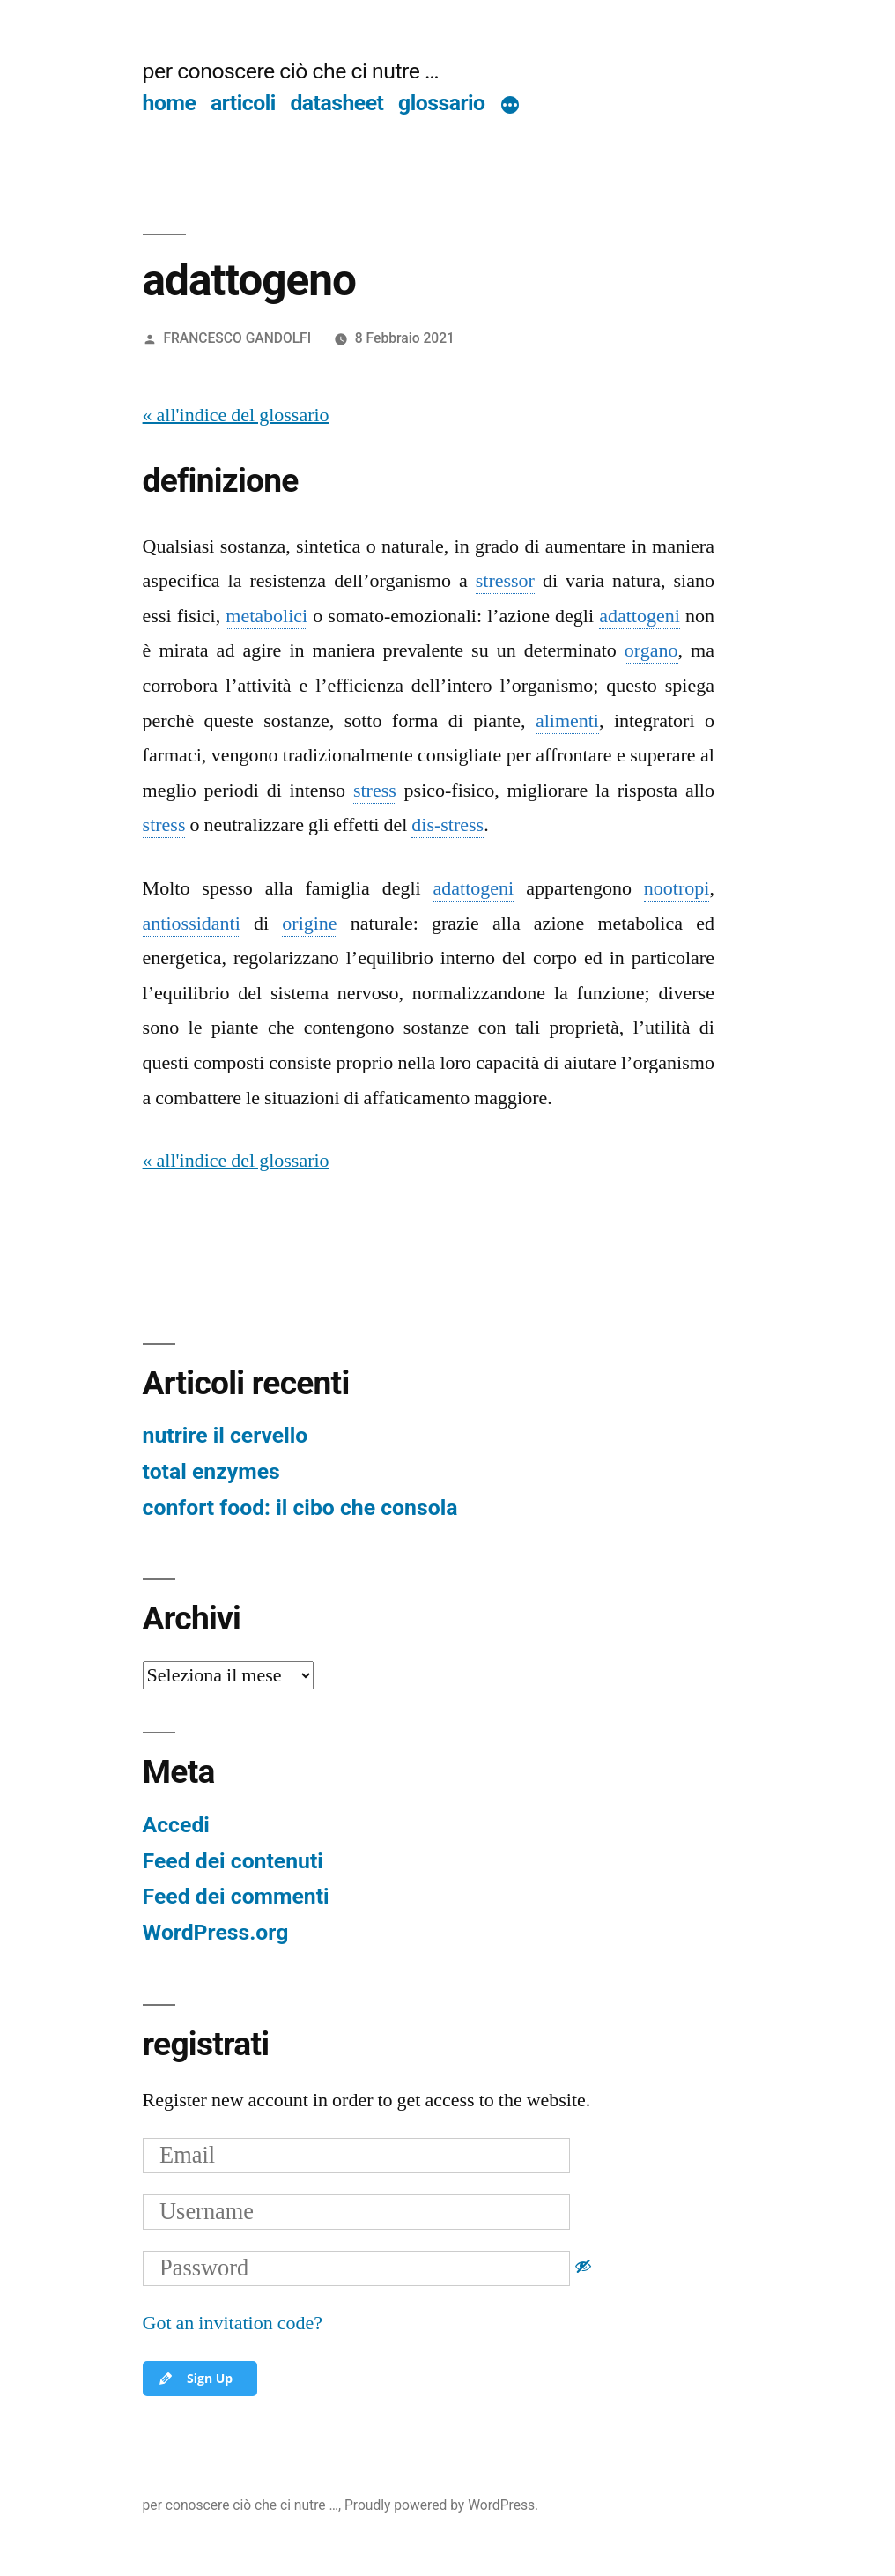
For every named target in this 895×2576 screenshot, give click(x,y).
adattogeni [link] (639, 616)
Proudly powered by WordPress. (441, 2505)
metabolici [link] (266, 616)
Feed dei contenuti (233, 1861)
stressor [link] (505, 580)
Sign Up (195, 2378)
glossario (441, 102)
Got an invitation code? (232, 2323)
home (169, 102)
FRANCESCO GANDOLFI (237, 338)
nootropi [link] (677, 888)
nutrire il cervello (225, 1435)
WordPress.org (216, 1932)
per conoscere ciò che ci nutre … (291, 71)
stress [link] (374, 790)
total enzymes (211, 1471)
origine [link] (309, 923)
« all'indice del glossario (236, 415)
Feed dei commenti (236, 1896)
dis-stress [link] (447, 825)
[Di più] (510, 106)
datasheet (336, 102)
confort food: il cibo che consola (300, 1507)
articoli (243, 102)
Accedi (176, 1824)
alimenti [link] (567, 721)
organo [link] (651, 650)
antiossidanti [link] (191, 923)
